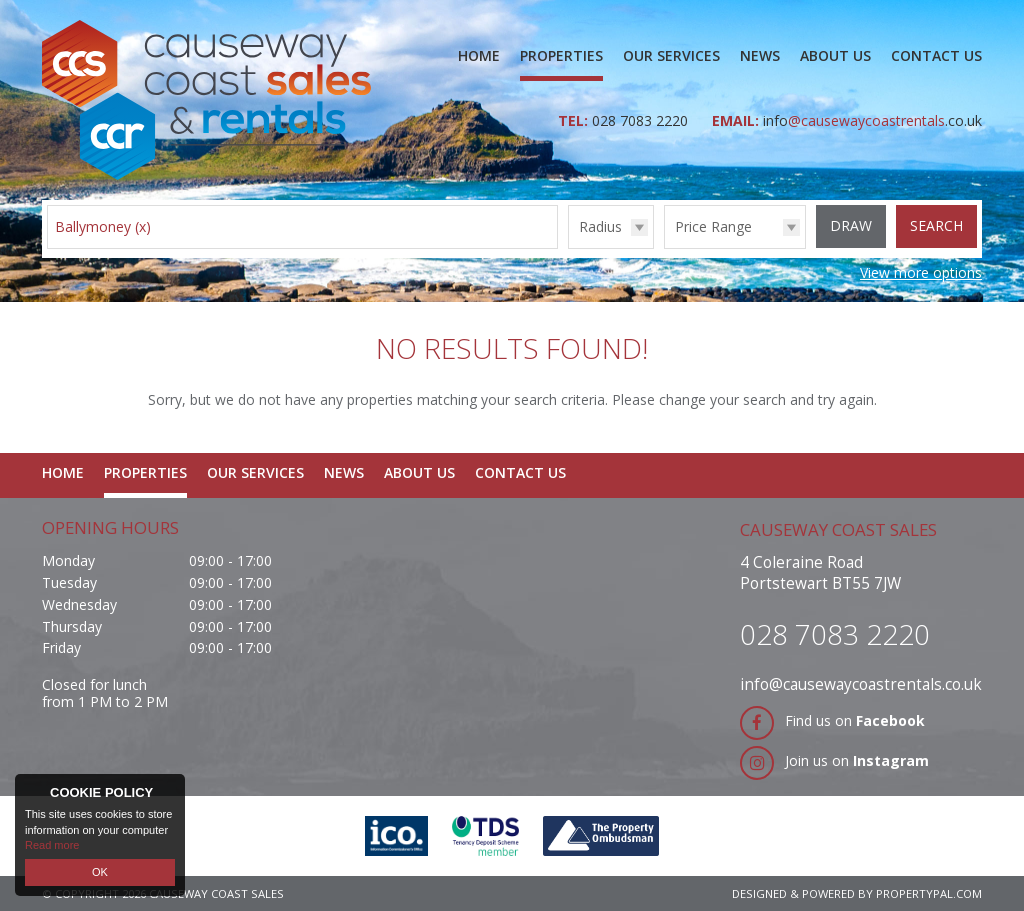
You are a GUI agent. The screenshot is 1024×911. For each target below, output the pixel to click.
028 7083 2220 (642, 120)
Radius (600, 226)
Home (479, 55)
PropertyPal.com (929, 893)
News (760, 55)
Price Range (713, 226)
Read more (52, 845)
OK (100, 872)
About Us (835, 55)
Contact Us (936, 55)
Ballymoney (103, 226)
